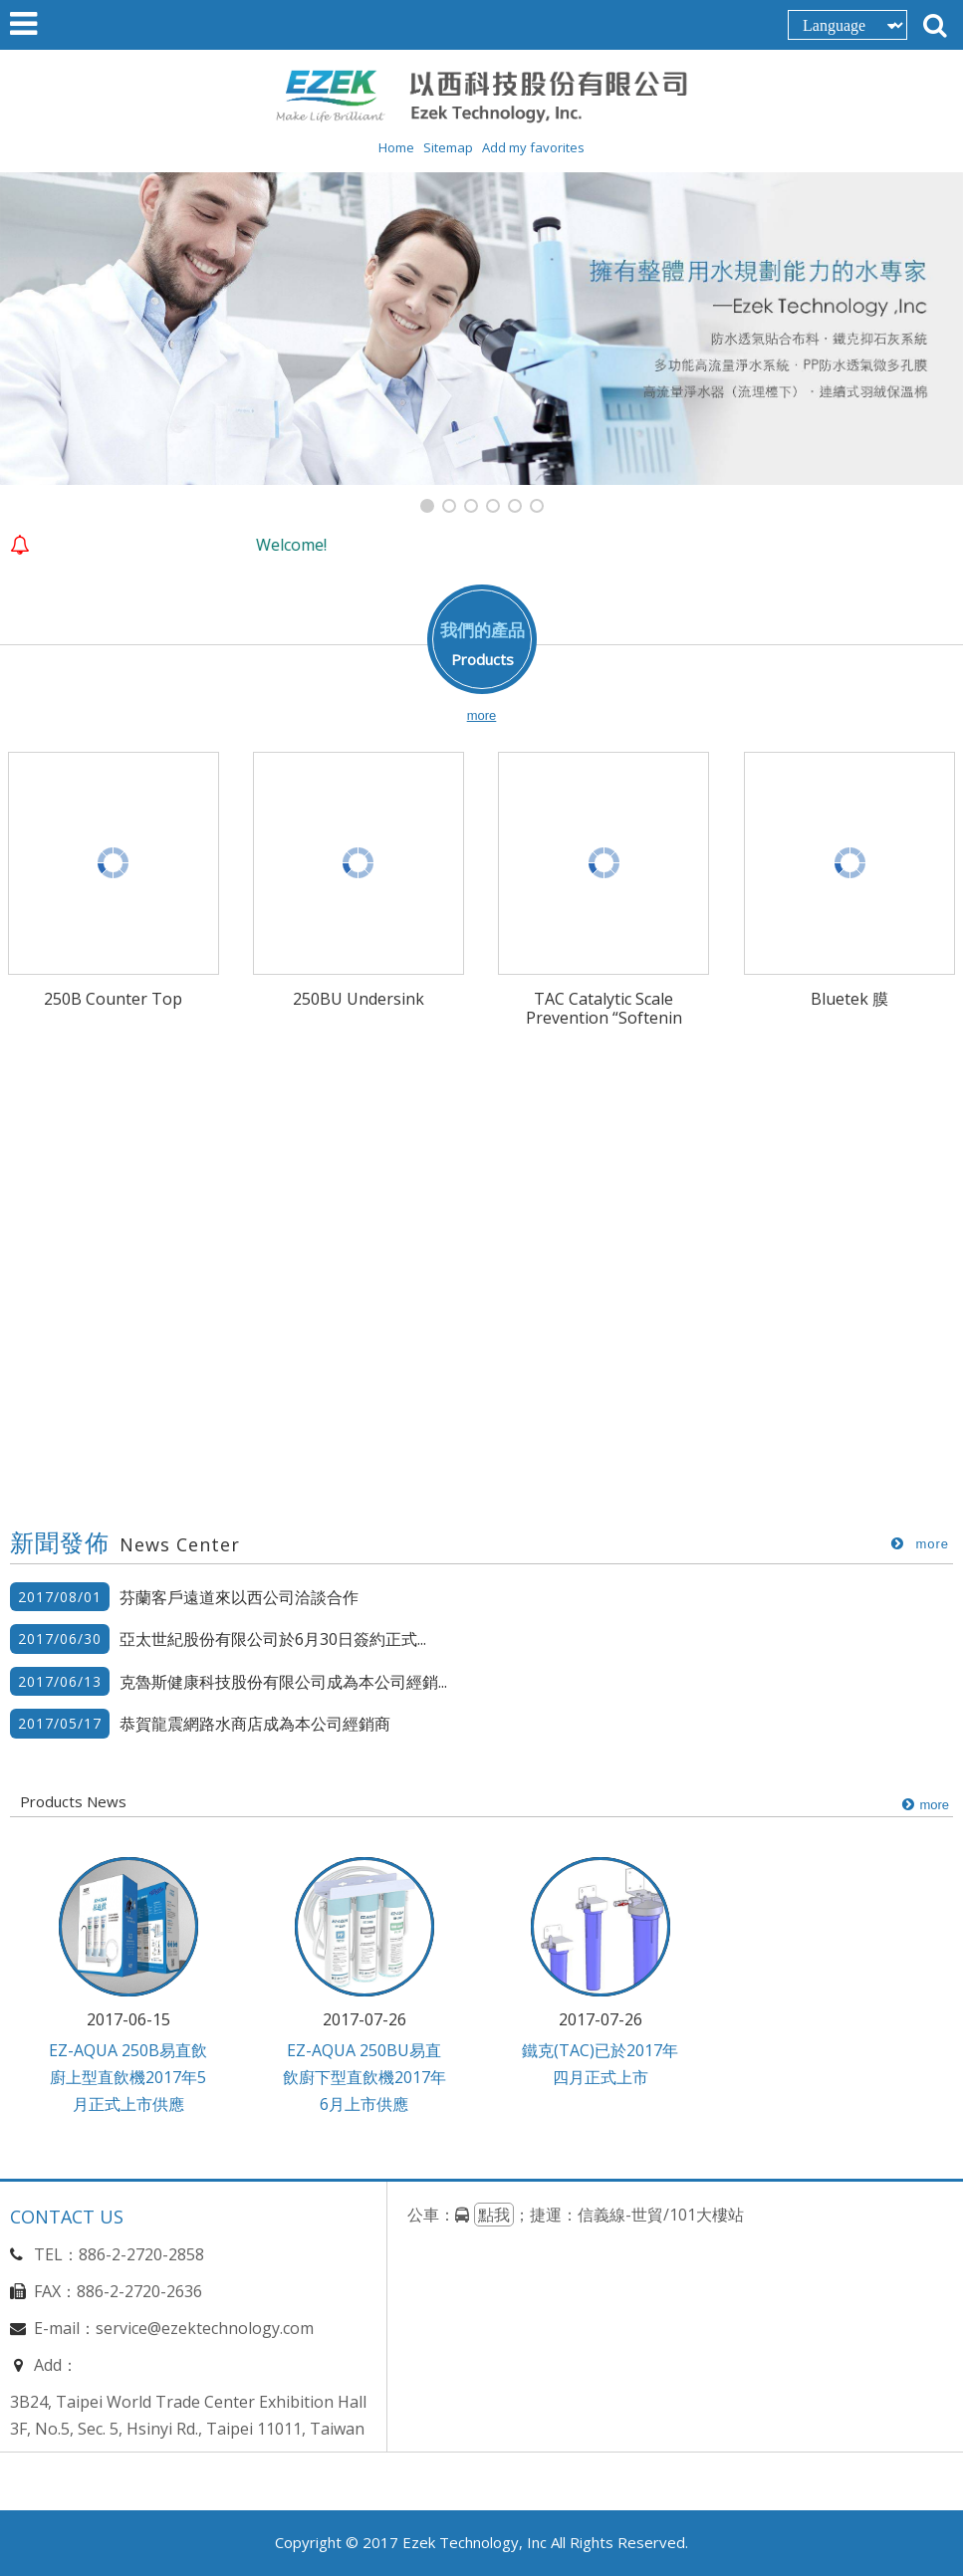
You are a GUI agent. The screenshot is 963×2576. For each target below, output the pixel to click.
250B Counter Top (113, 999)
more (482, 716)
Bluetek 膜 (849, 999)
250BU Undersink (358, 999)
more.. (917, 1544)
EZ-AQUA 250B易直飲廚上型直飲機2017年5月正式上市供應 (128, 2078)
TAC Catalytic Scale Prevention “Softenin (604, 1009)
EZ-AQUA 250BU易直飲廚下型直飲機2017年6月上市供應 (364, 2078)
